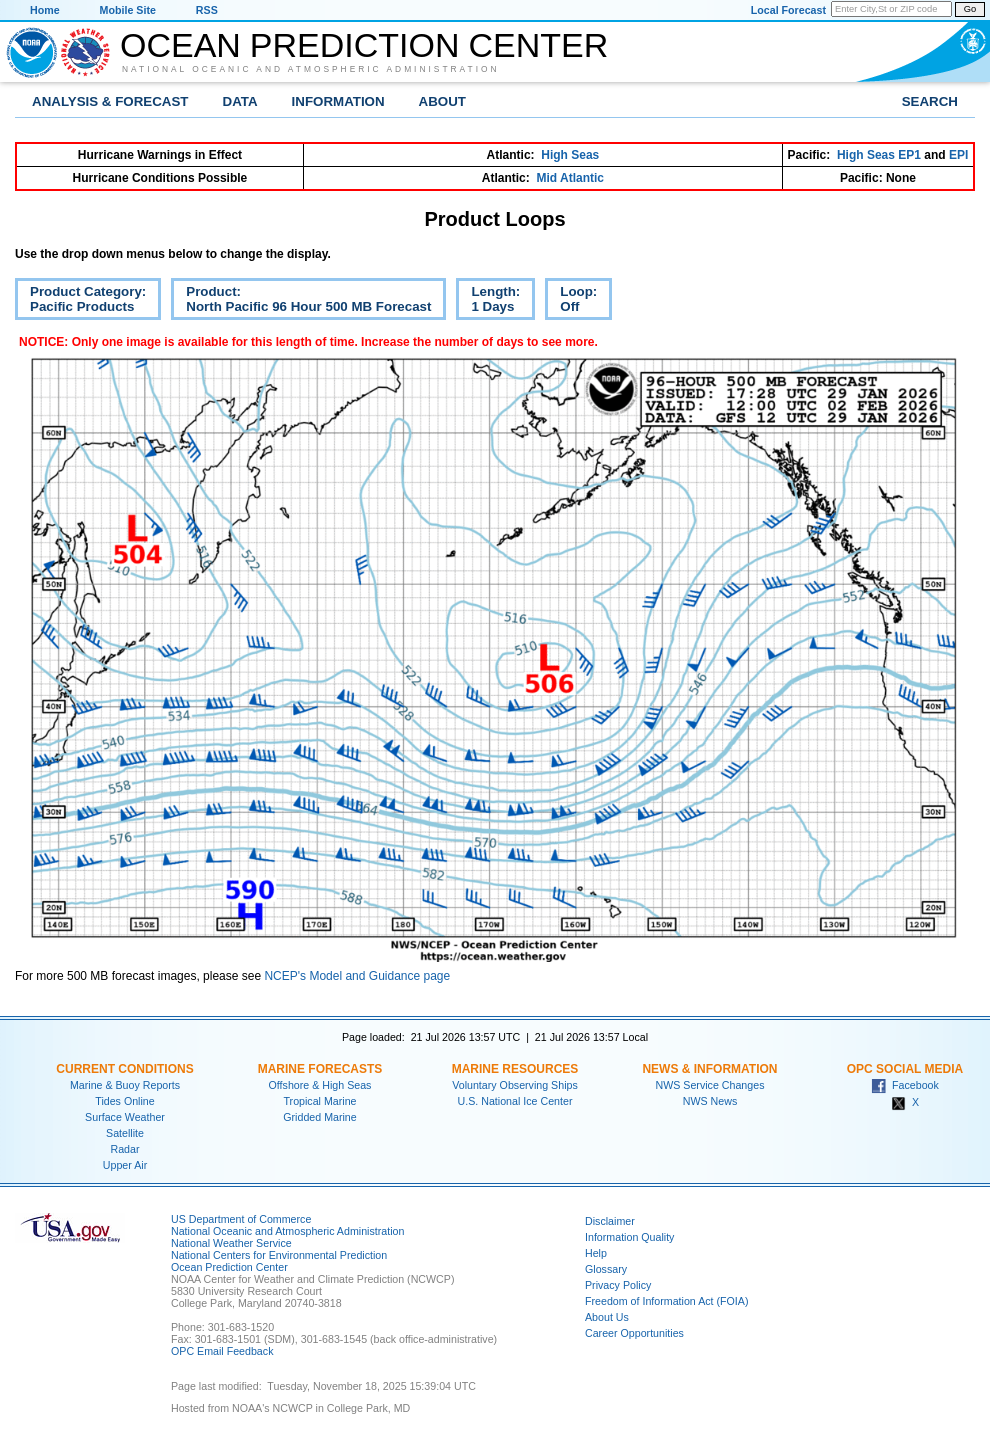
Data (240, 101)
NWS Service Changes (710, 1085)
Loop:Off (571, 302)
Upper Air (125, 1165)
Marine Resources (515, 1069)
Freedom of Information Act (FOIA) (666, 1301)
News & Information (709, 1069)
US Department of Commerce (241, 1219)
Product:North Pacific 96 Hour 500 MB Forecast (301, 302)
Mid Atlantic (570, 178)
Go (970, 9)
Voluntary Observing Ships (515, 1085)
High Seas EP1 (879, 155)
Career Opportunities (634, 1333)
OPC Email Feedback (222, 1351)
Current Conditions (124, 1069)
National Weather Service (231, 1243)
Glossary (606, 1269)
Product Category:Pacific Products (80, 302)
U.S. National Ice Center (515, 1101)
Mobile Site (128, 10)
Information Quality (629, 1237)
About (442, 101)
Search (930, 101)
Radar (124, 1149)
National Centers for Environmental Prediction (279, 1255)
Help (596, 1253)
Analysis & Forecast (110, 101)
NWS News (710, 1101)
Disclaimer (610, 1221)
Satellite (125, 1133)
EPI (958, 155)
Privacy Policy (618, 1285)
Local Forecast (788, 10)
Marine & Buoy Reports (125, 1085)
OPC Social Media (905, 1069)
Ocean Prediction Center (364, 45)
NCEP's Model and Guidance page (357, 976)
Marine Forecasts (320, 1069)
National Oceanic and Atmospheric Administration (311, 69)
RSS (207, 10)
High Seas (570, 155)
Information (338, 101)
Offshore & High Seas (320, 1085)
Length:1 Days (488, 302)
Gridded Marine (319, 1117)
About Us (607, 1317)
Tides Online (124, 1101)
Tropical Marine (319, 1101)
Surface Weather (125, 1117)
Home (45, 10)
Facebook (905, 1085)
